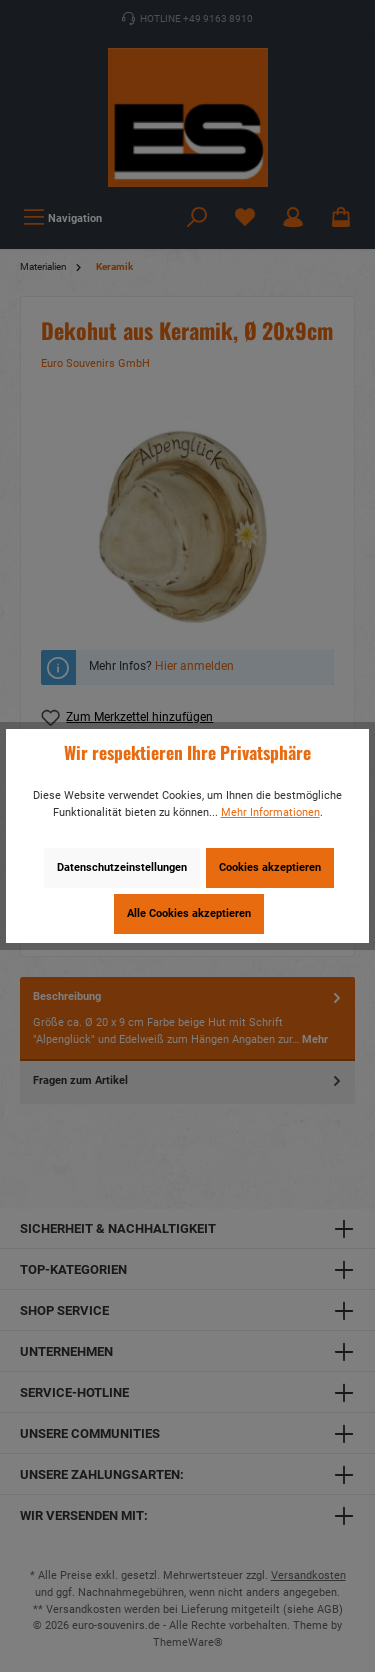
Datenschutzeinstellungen (122, 867)
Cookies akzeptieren (270, 867)
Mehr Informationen (270, 812)
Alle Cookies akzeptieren (189, 913)
